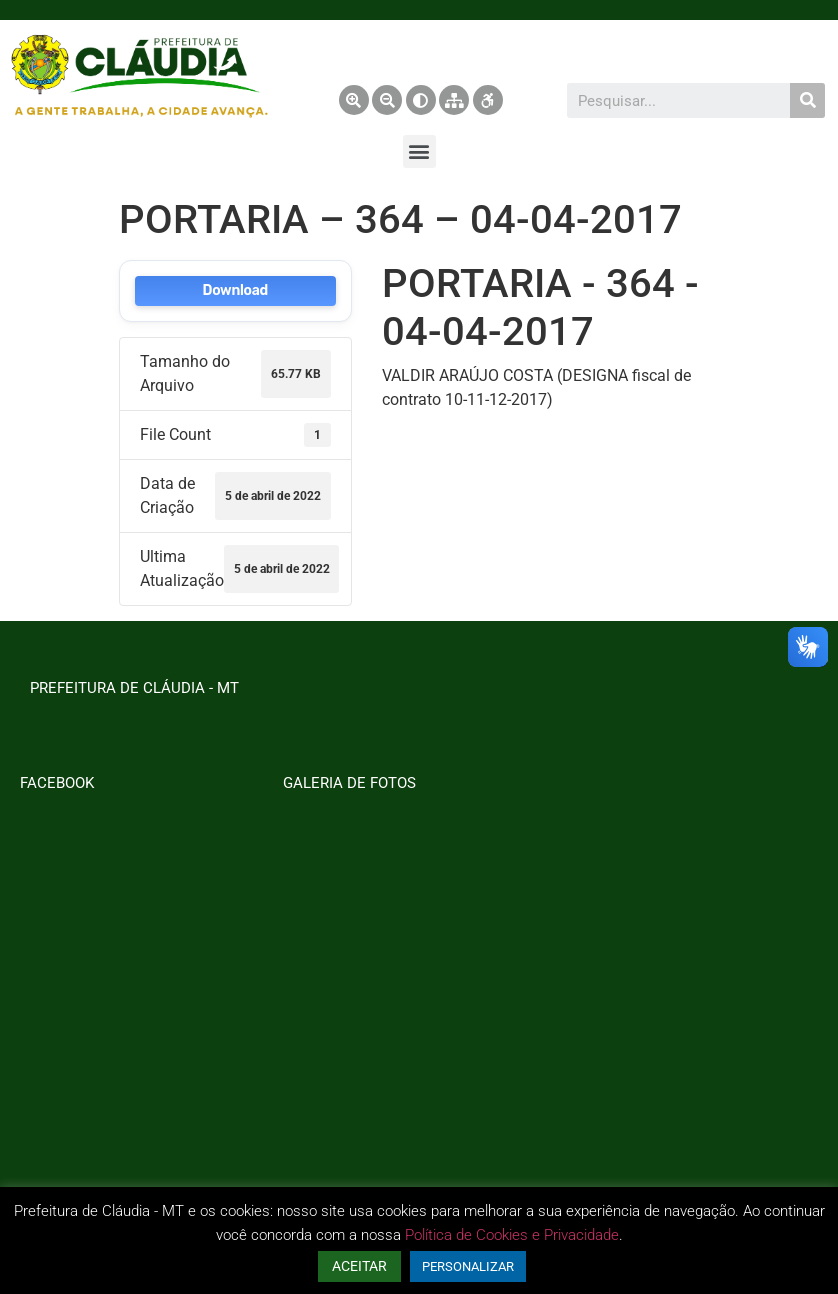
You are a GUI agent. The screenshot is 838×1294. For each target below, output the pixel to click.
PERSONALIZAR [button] (468, 1266)
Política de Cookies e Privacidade (512, 1235)
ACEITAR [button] (359, 1266)
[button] (419, 151)
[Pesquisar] (807, 100)
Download (235, 290)
